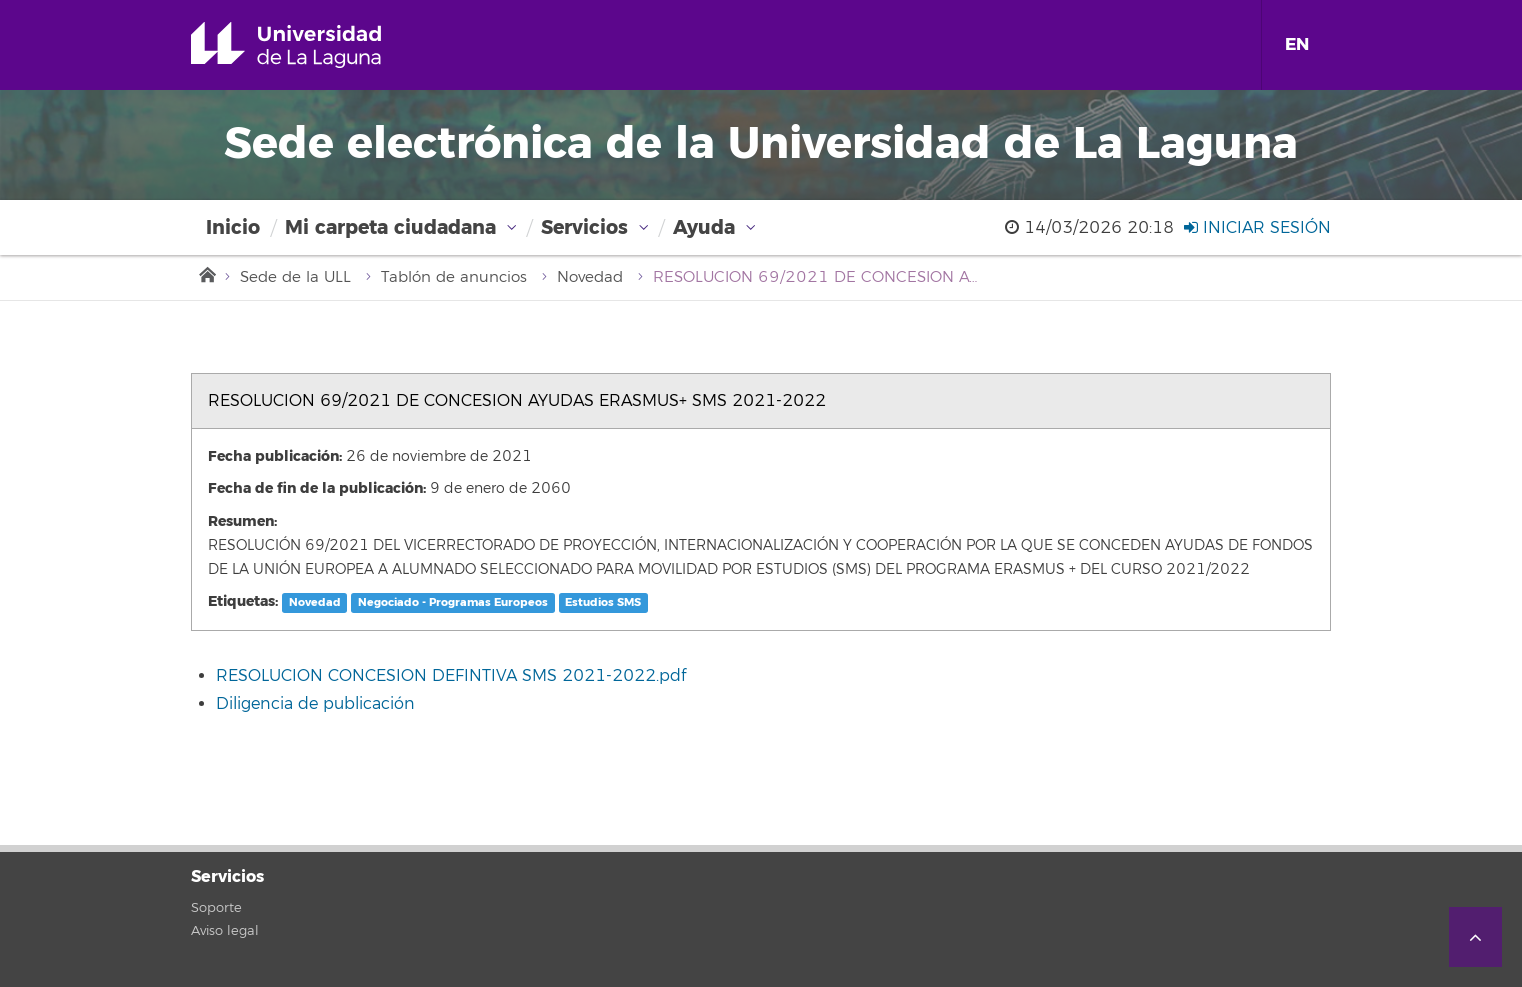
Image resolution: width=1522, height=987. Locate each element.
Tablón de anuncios (454, 277)
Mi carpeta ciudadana (390, 227)
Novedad (590, 277)
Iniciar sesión (1257, 228)
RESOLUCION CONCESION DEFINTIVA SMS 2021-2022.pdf (451, 676)
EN (1297, 44)
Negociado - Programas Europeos (453, 602)
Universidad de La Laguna (314, 45)
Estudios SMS (603, 602)
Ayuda (704, 227)
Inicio (233, 227)
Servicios (584, 227)
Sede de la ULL (295, 277)
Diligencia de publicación (315, 704)
